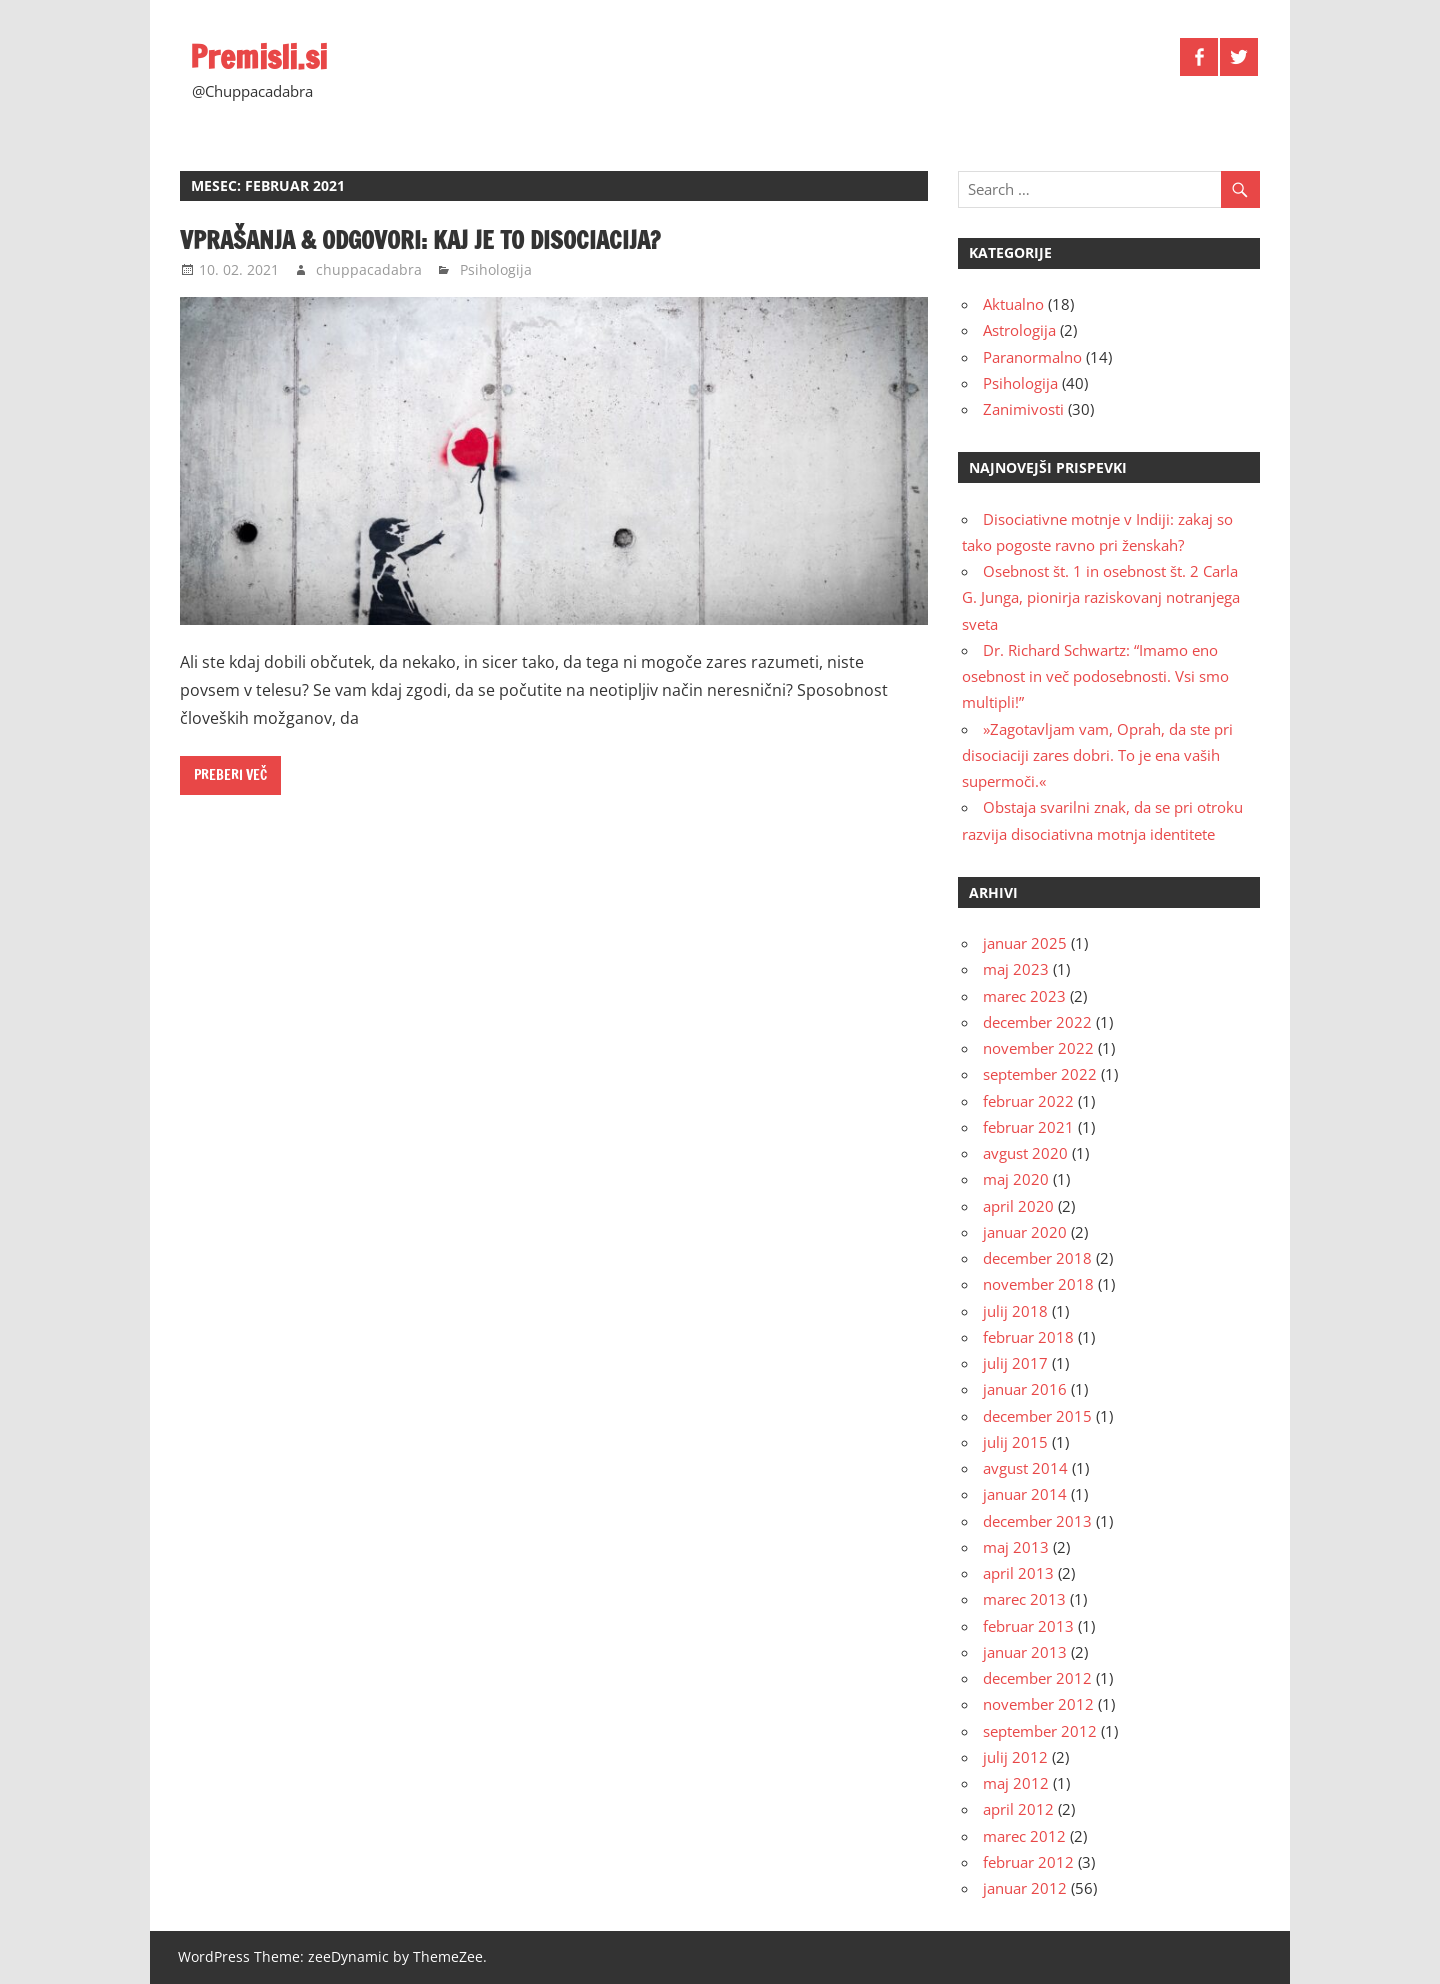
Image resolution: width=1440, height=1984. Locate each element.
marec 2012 (1024, 1836)
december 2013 (1037, 1521)
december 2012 (1037, 1678)
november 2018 (1038, 1284)
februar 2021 (1028, 1127)
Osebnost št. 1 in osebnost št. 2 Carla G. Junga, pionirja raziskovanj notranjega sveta (1101, 597)
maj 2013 (1016, 1547)
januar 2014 (1025, 1494)
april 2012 (1018, 1809)
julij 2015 (1015, 1442)
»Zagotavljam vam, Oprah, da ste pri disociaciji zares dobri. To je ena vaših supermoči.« (1097, 755)
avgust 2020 (1025, 1153)
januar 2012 (1025, 1888)
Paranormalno (1032, 357)
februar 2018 (1028, 1337)
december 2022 (1037, 1022)
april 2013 (1018, 1573)
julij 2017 (1015, 1363)
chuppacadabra (369, 269)
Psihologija (496, 269)
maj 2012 (1016, 1783)
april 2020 (1018, 1206)
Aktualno (1013, 304)
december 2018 (1037, 1258)
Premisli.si (258, 57)
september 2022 (1040, 1074)
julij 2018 (1015, 1311)
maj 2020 (1016, 1179)
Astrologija (1019, 330)
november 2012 (1038, 1704)
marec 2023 (1024, 996)
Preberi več (230, 775)
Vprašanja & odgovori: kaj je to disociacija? (420, 240)
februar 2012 (1028, 1862)
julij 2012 (1015, 1757)
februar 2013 (1028, 1626)
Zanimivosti (1023, 409)
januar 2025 (1025, 943)
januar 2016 (1025, 1389)
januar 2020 (1025, 1232)
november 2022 (1038, 1048)
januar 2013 (1025, 1652)
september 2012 (1040, 1731)
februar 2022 (1028, 1101)
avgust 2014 (1025, 1468)
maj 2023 (1016, 969)
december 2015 (1037, 1416)
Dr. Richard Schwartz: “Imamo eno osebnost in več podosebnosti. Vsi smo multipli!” (1095, 676)
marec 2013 (1024, 1599)
